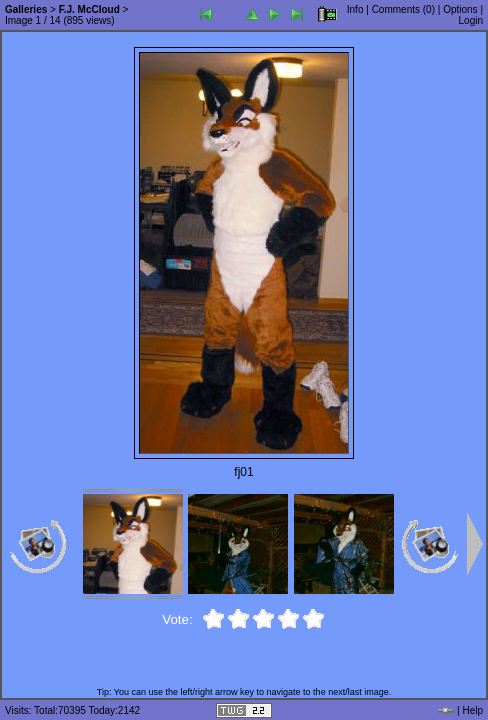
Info (355, 9)
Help (472, 710)
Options (460, 9)
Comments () (403, 9)
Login (471, 20)
